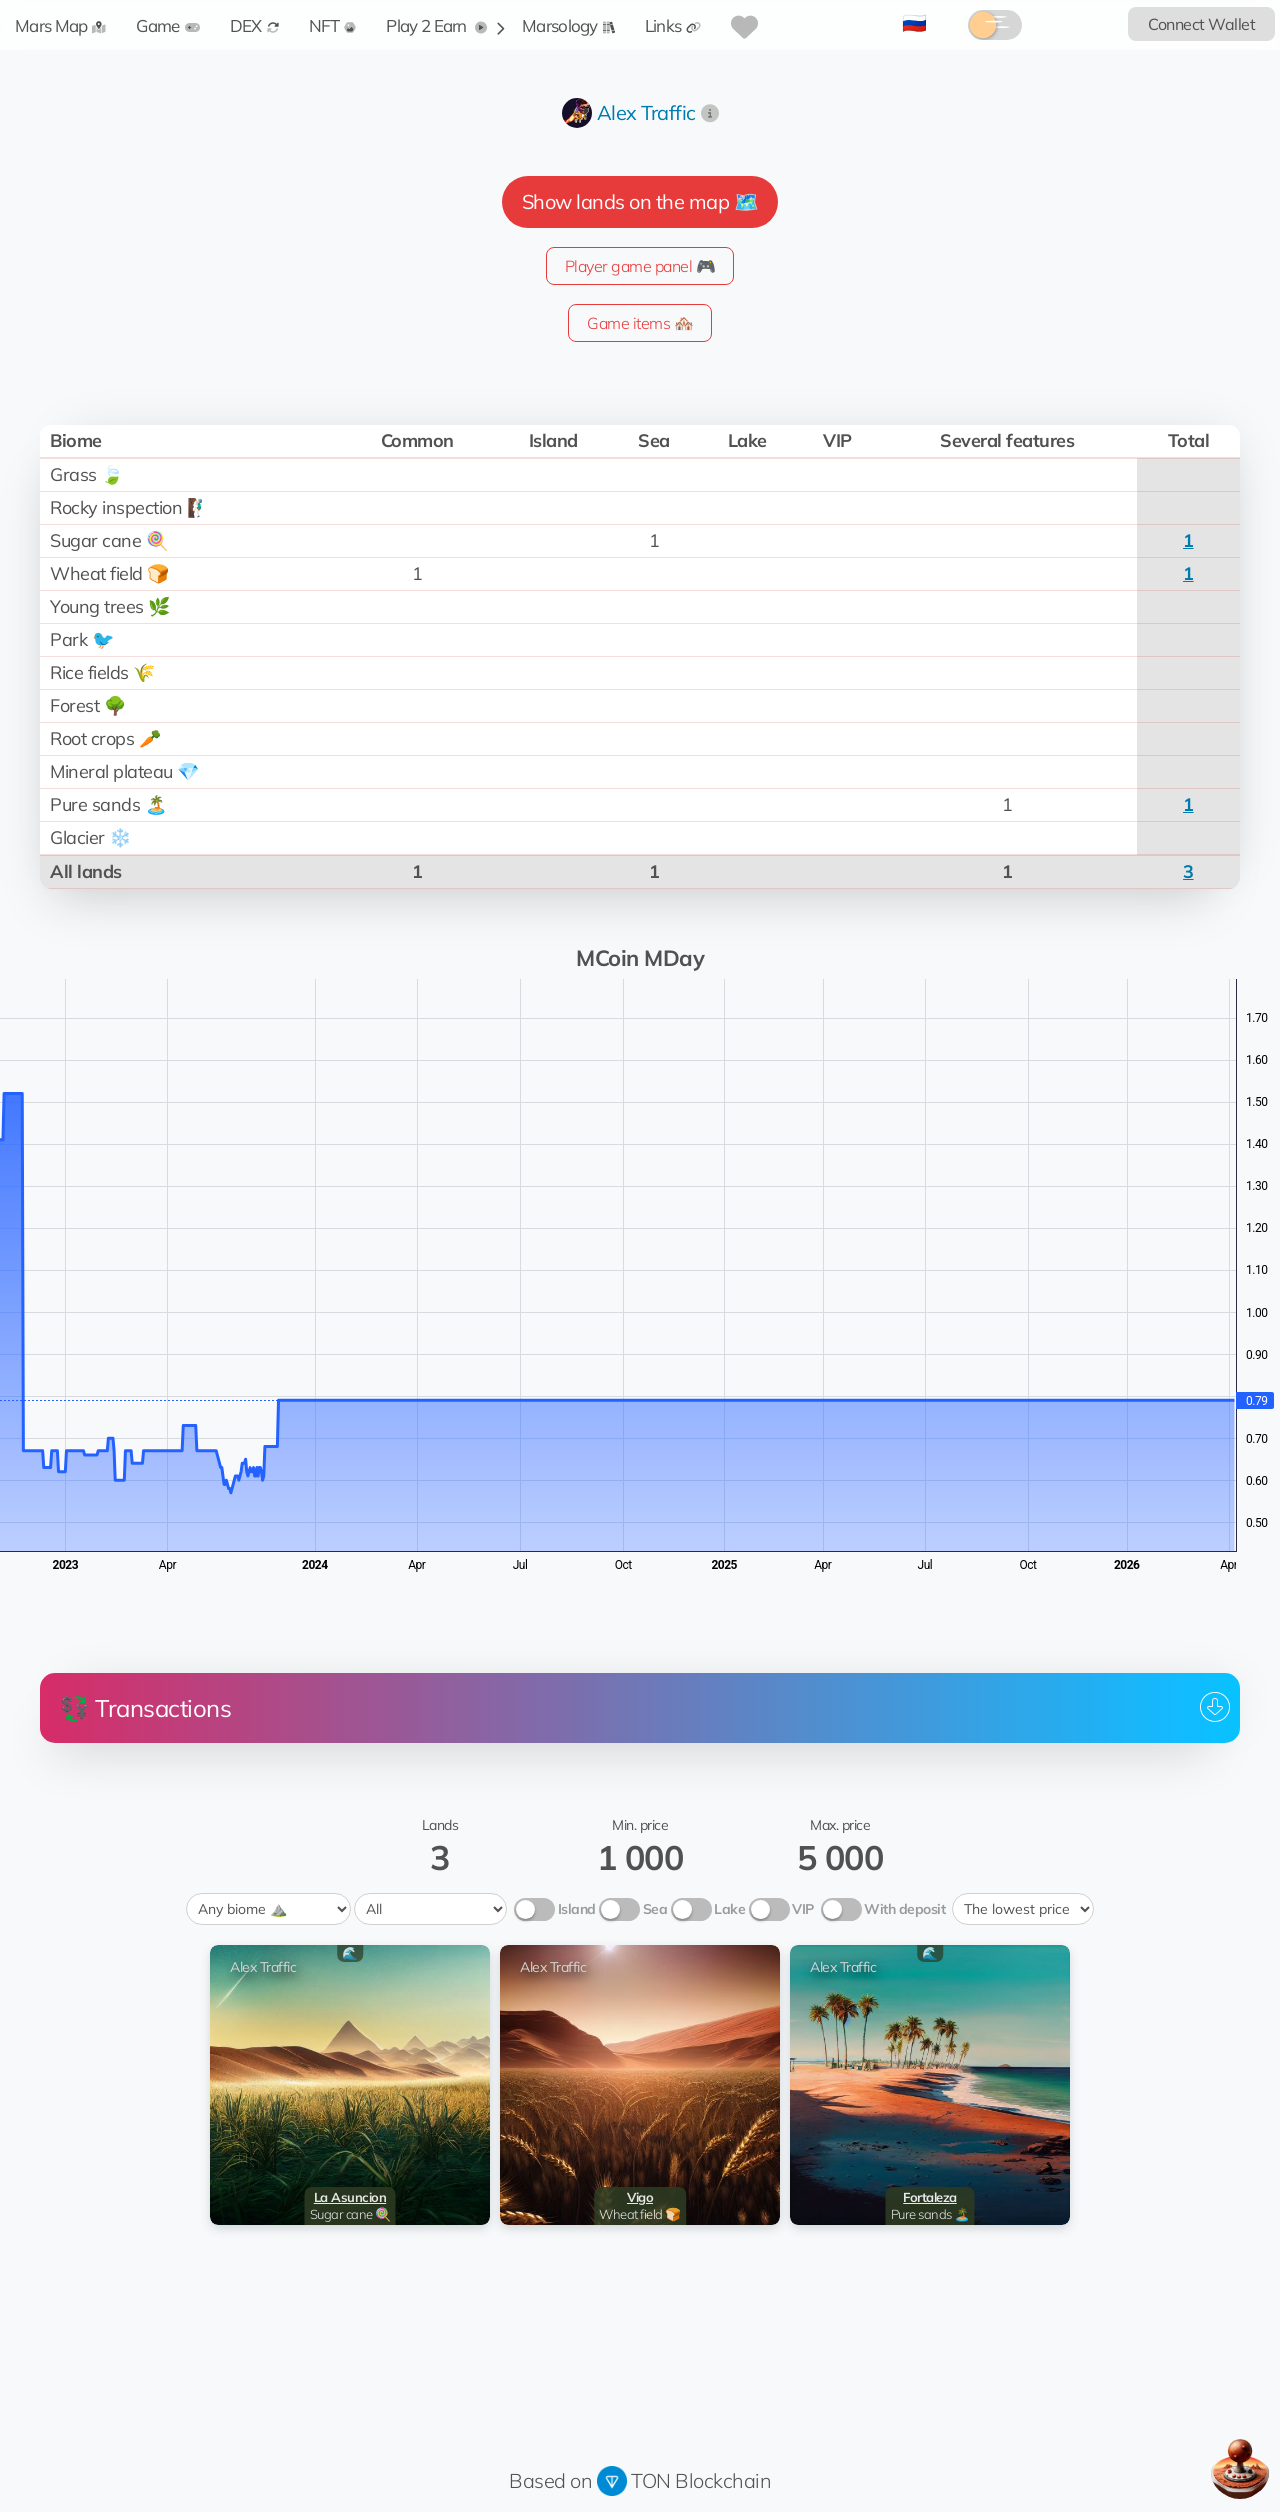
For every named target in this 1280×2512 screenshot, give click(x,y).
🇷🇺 (914, 22)
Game (167, 25)
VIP (803, 1909)
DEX (254, 25)
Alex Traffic (646, 112)
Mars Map (60, 25)
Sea (655, 1909)
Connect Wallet (1201, 24)
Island (577, 1909)
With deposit (904, 1909)
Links (673, 25)
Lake (729, 1909)
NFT (333, 25)
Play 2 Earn (436, 25)
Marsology (568, 25)
